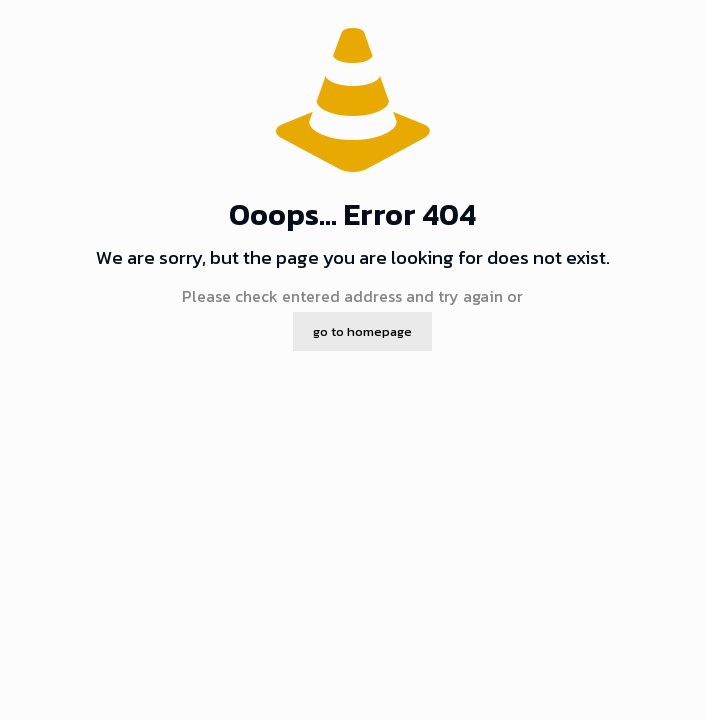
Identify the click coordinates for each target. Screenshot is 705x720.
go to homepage (362, 331)
